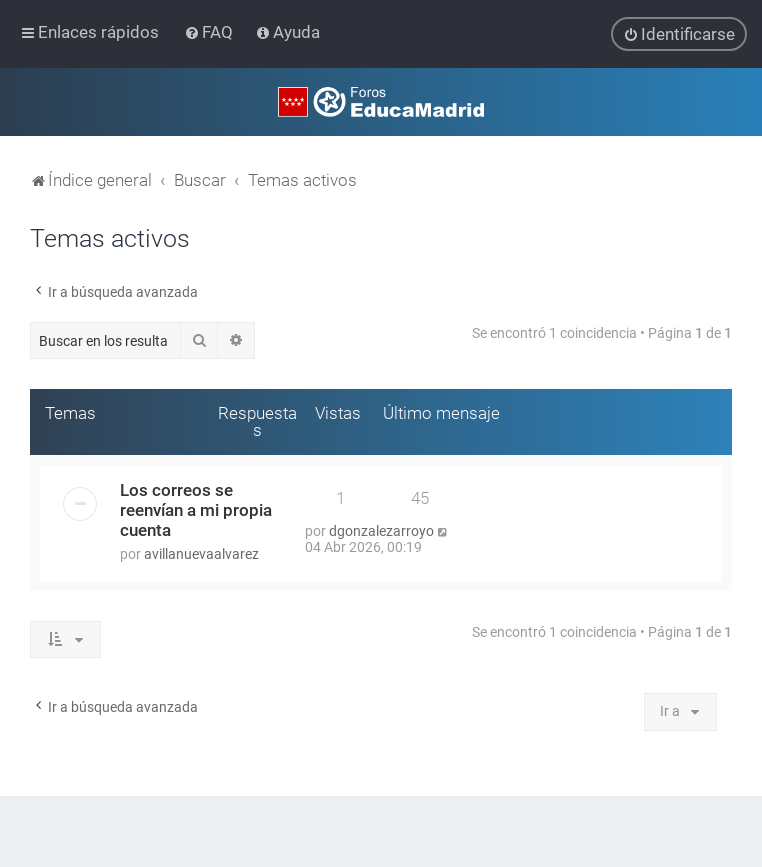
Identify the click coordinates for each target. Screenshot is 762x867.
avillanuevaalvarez (201, 553)
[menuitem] (210, 32)
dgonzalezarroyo (381, 530)
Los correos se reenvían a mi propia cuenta (196, 509)
